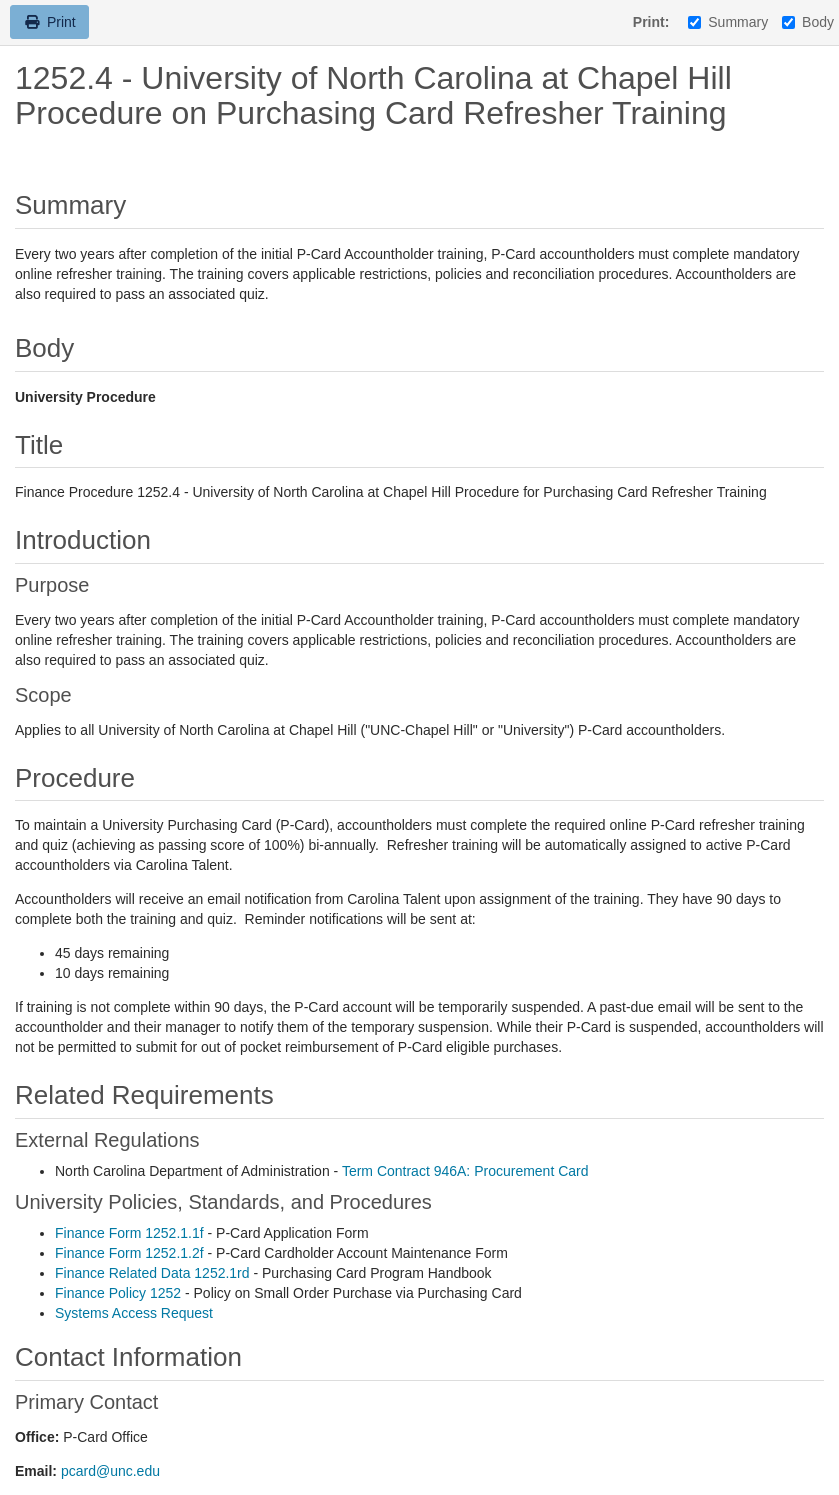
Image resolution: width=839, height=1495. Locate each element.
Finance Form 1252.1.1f (129, 1233)
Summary (728, 22)
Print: (651, 22)
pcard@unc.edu (110, 1471)
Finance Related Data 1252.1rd (152, 1273)
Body (808, 22)
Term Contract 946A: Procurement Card (465, 1171)
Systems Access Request (134, 1313)
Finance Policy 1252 (118, 1293)
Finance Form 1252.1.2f (129, 1253)
